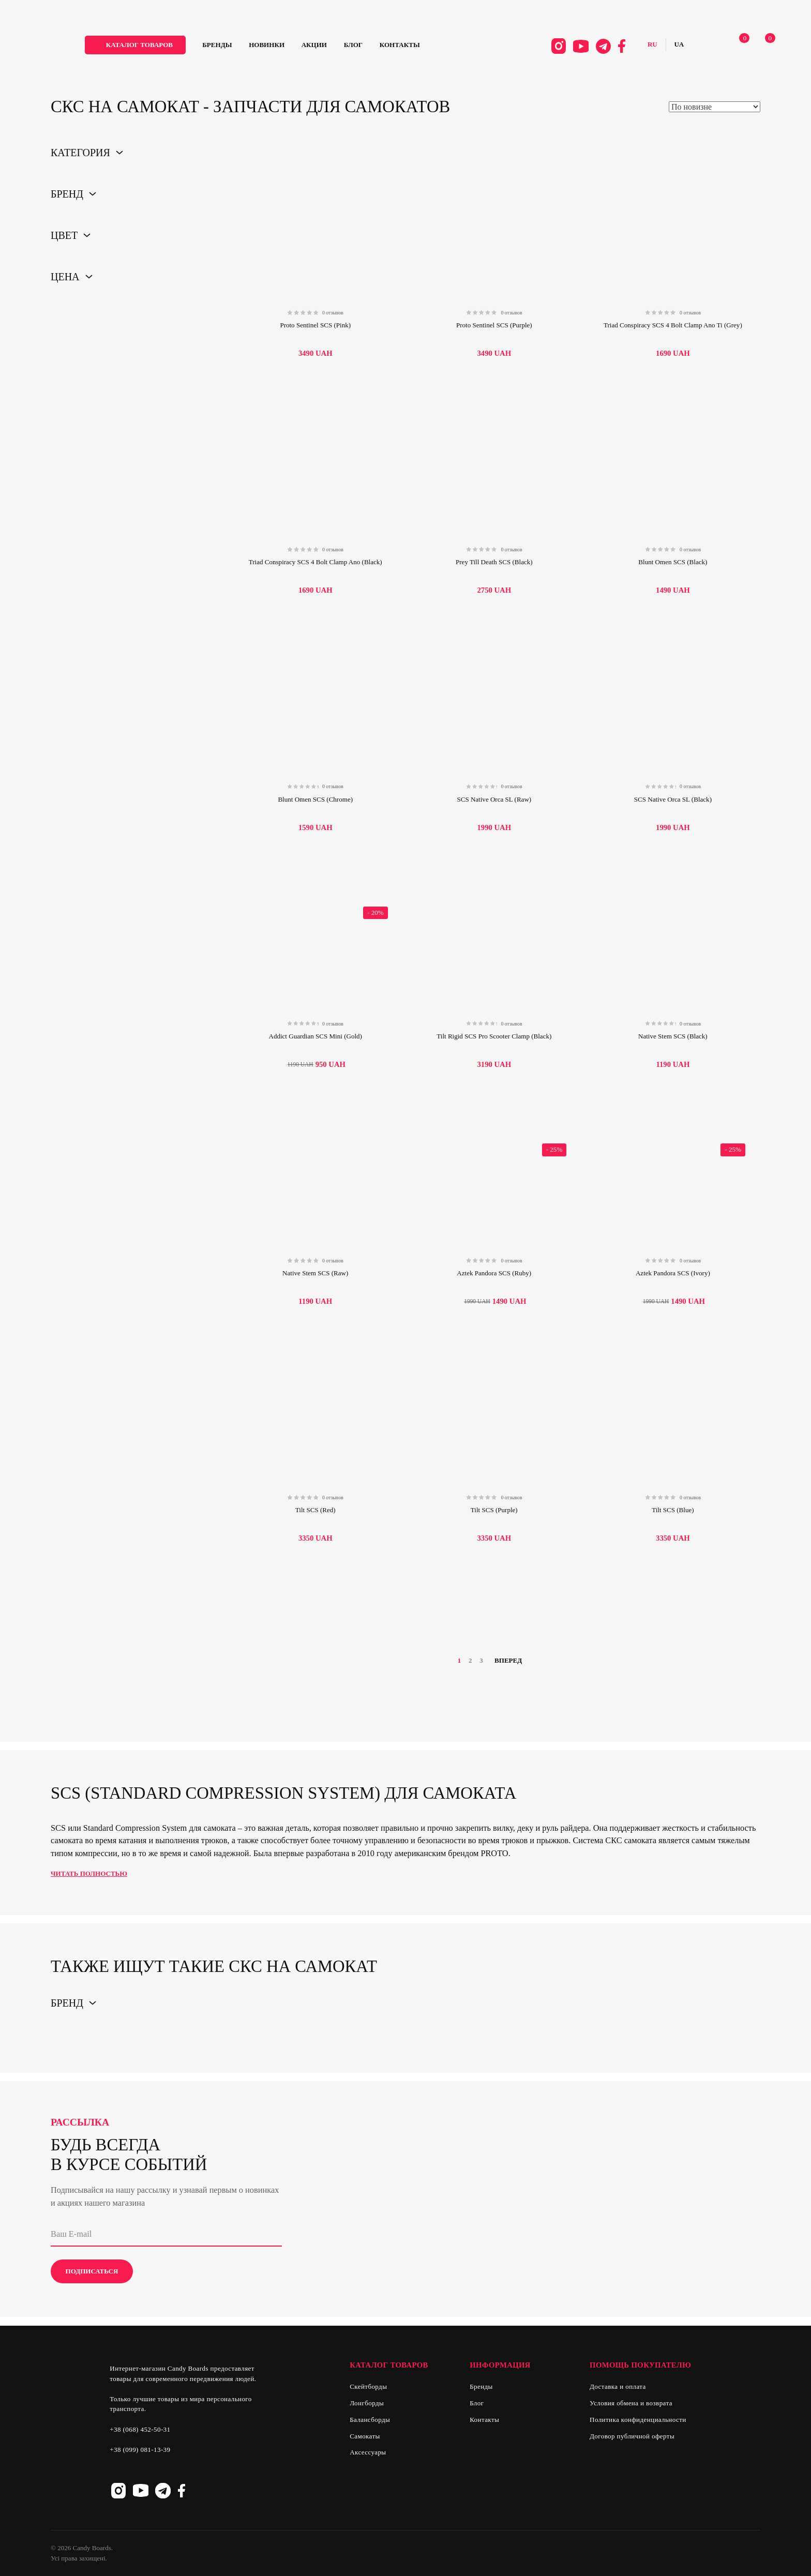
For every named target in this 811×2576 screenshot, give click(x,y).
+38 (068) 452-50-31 (140, 2429)
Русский (637, 47)
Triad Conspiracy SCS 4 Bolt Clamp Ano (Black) (315, 562)
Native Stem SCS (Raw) (315, 1273)
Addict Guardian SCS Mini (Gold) (315, 1036)
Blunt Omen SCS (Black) (672, 562)
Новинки (292, 47)
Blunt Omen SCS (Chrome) (315, 799)
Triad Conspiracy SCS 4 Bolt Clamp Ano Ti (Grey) (673, 325)
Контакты (426, 47)
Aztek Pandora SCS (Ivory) (673, 1273)
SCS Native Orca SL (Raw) (494, 799)
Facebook (607, 48)
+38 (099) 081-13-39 (140, 2449)
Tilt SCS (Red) (315, 1510)
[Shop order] (714, 106)
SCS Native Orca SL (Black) (673, 799)
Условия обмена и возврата (631, 2403)
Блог (379, 47)
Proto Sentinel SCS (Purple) (494, 325)
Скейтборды (368, 2386)
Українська (664, 47)
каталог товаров (165, 47)
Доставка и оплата (618, 2386)
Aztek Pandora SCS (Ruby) (494, 1273)
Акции (340, 47)
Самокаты (365, 2436)
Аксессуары (368, 2452)
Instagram (543, 48)
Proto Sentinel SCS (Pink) (315, 325)
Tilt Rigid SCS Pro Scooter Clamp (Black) (494, 1036)
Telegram (588, 48)
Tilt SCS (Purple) (494, 1510)
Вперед (511, 1660)
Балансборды (370, 2419)
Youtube (566, 48)
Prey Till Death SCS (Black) (494, 562)
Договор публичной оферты (632, 2436)
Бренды (243, 47)
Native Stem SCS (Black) (673, 1036)
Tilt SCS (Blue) (673, 1510)
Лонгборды (367, 2403)
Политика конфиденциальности (638, 2419)
